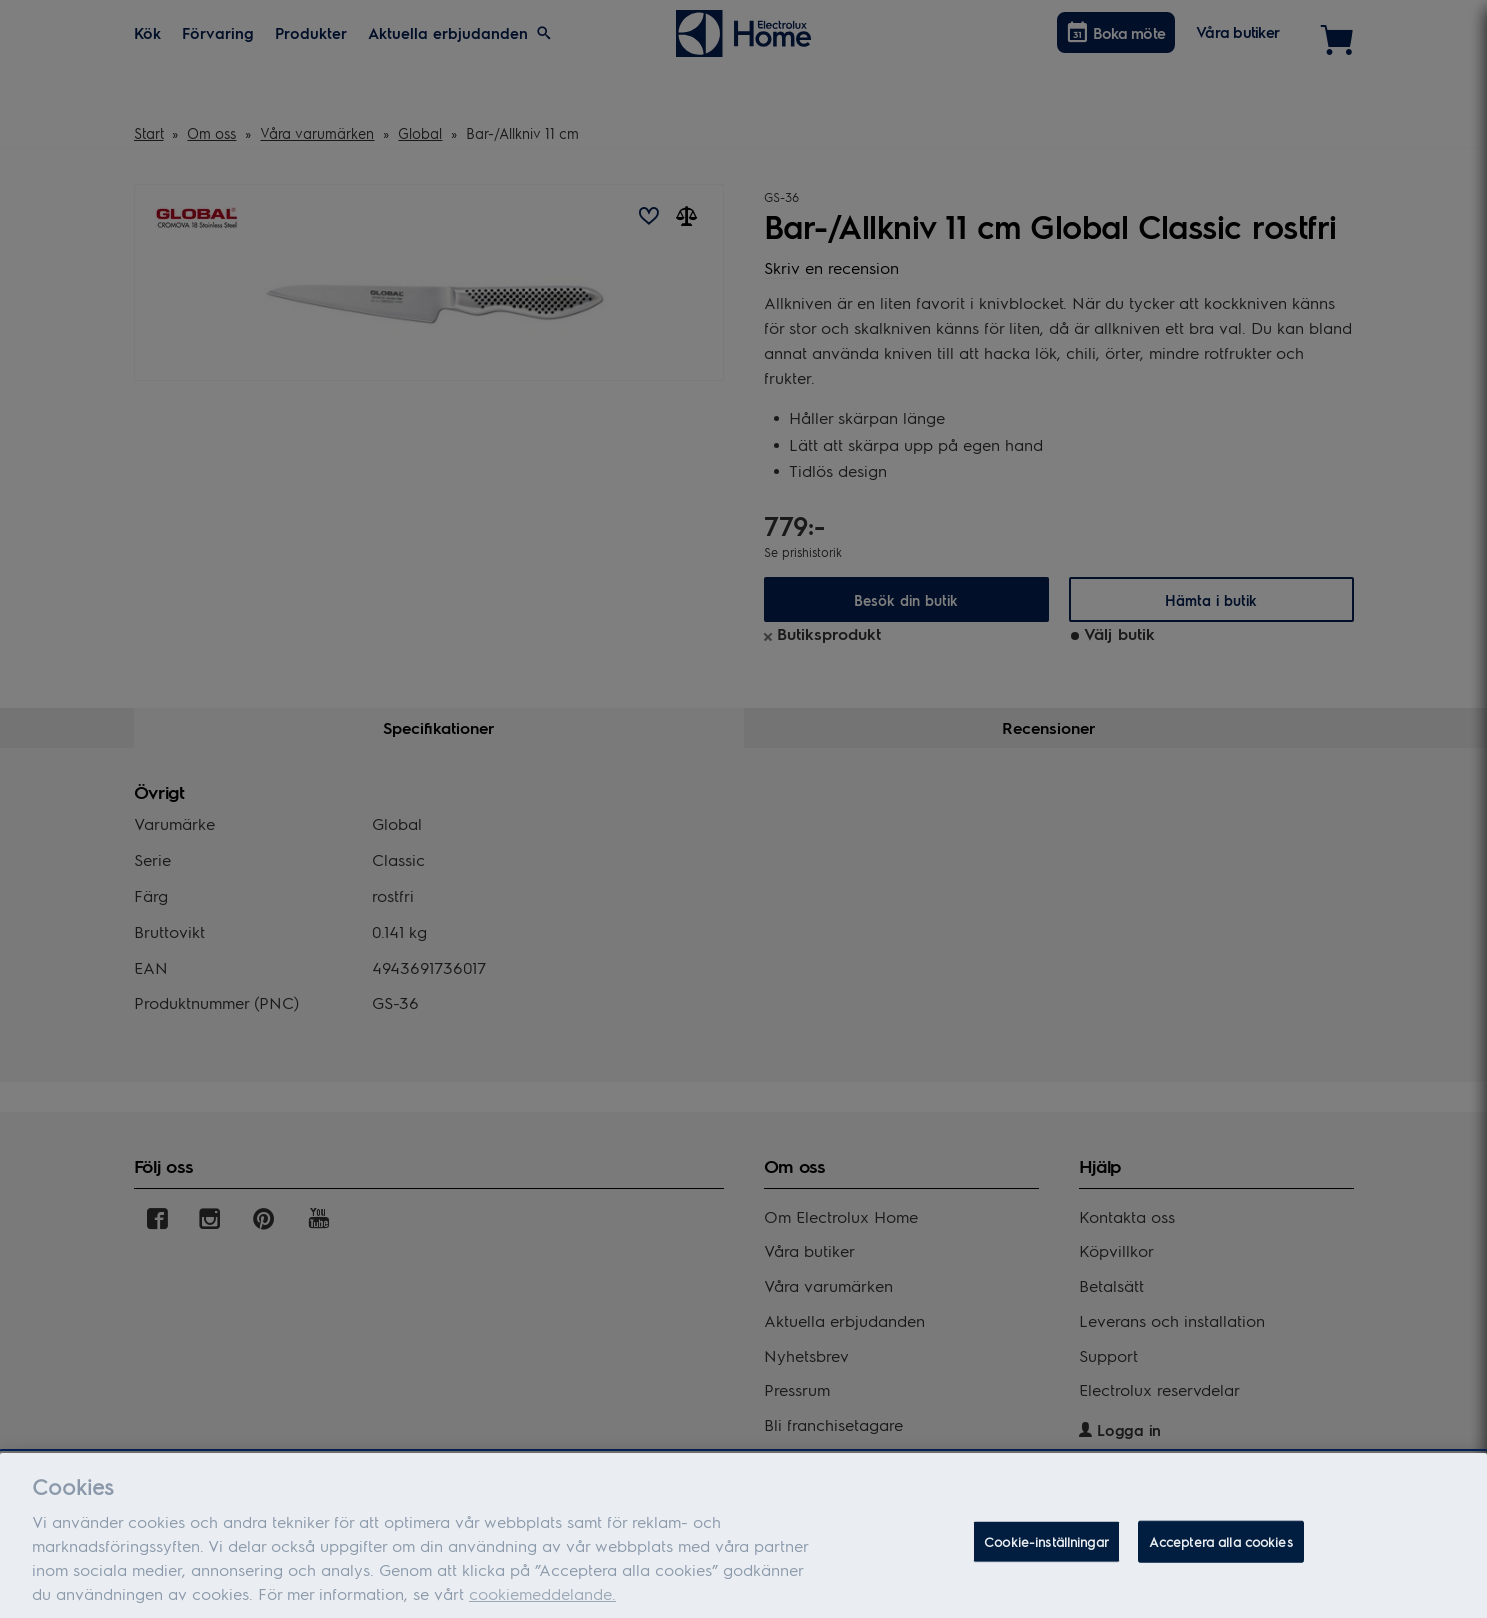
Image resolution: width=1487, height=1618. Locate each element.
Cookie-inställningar (1046, 1563)
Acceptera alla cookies (1221, 1563)
